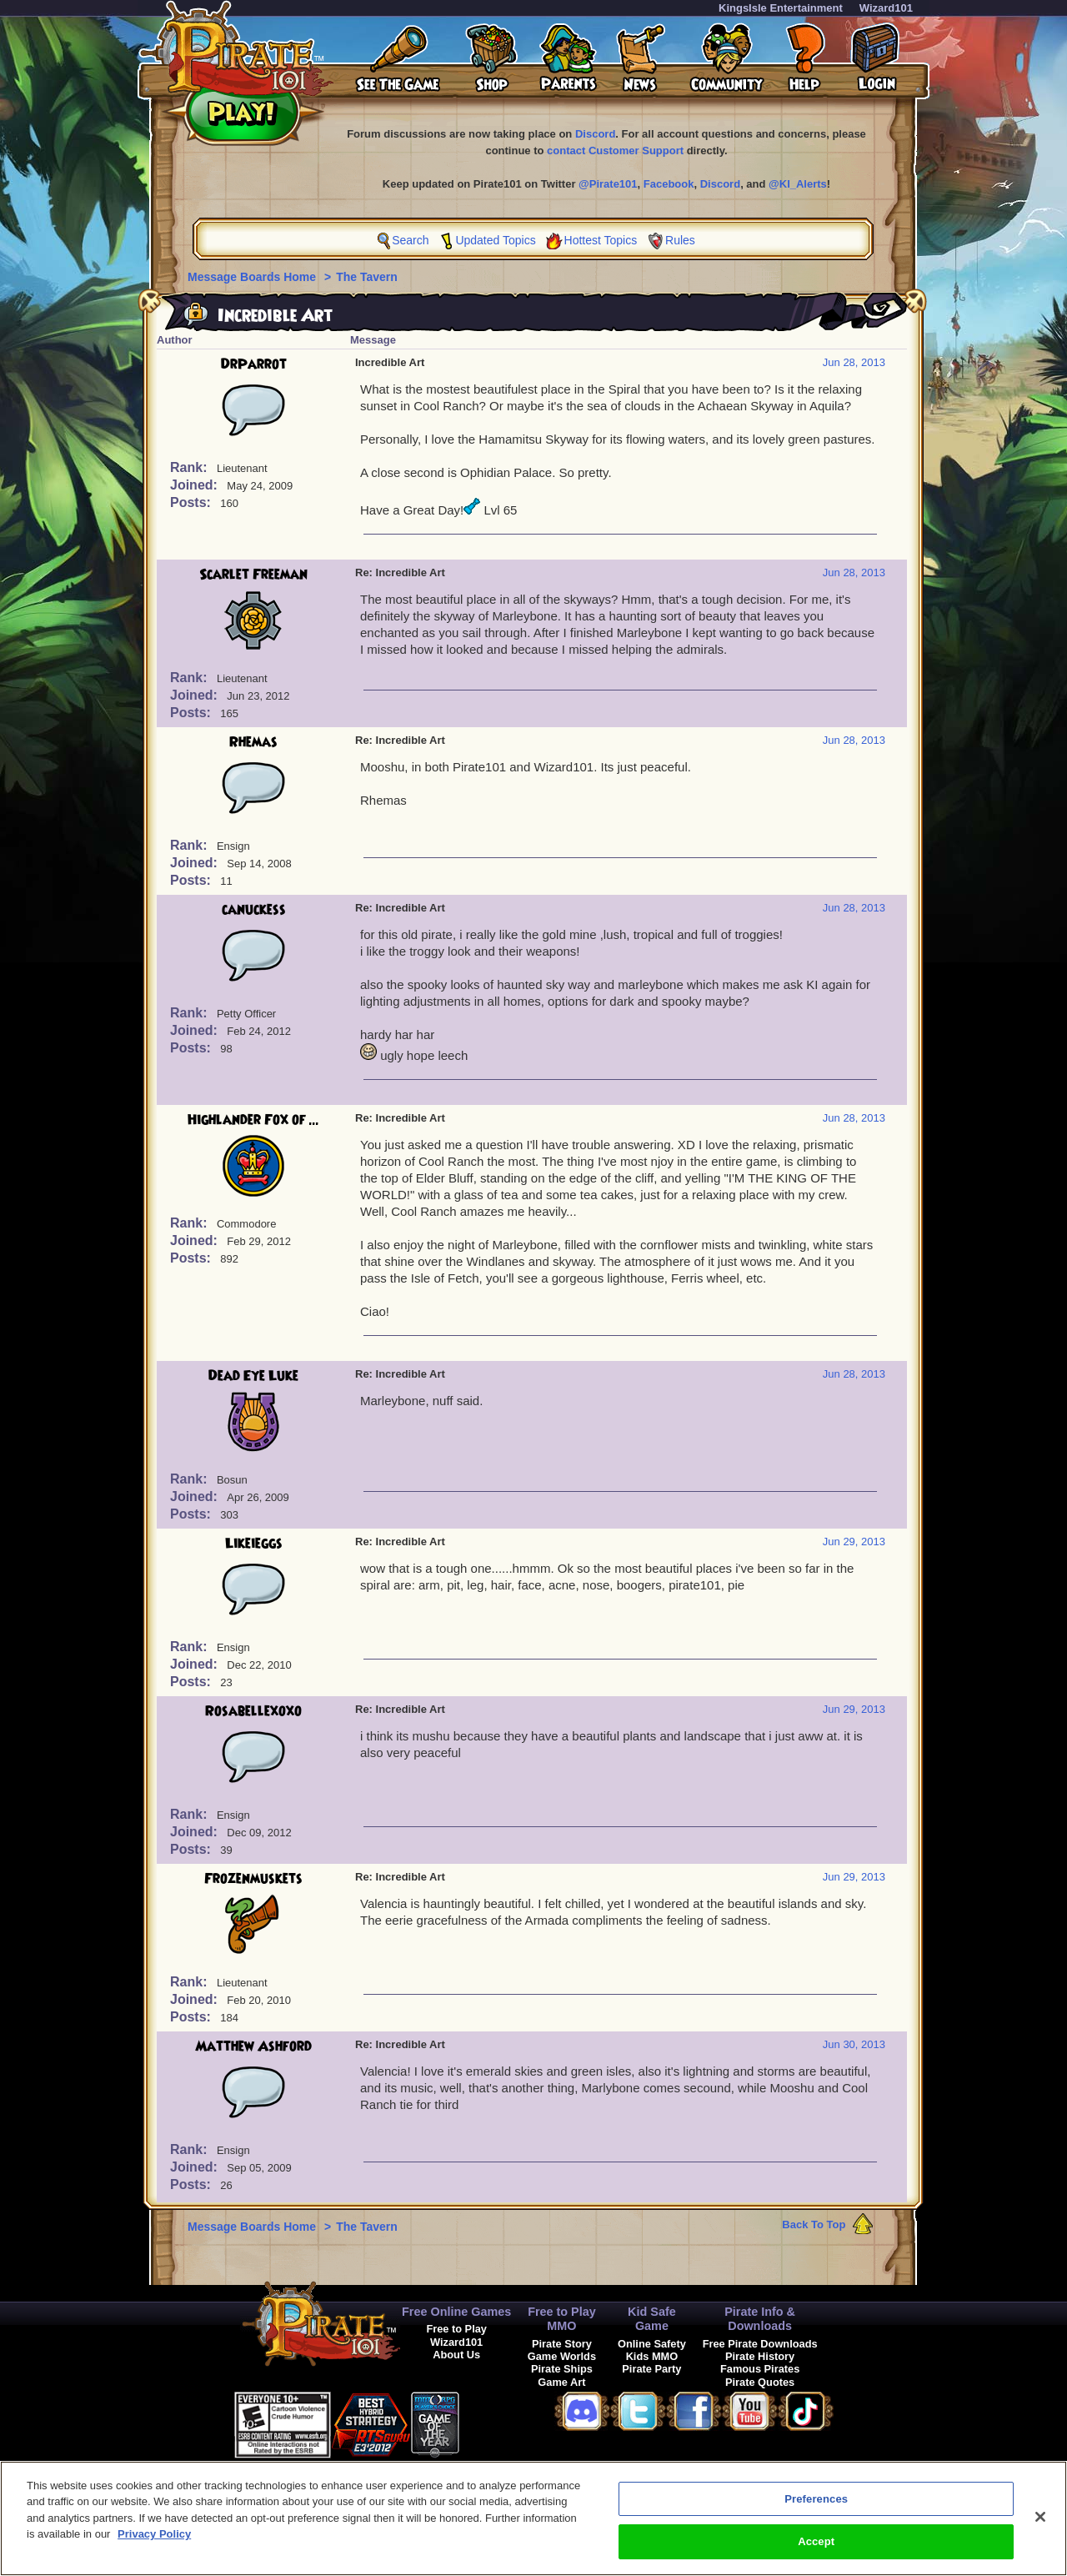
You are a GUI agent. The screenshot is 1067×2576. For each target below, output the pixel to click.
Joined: (195, 485)
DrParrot (254, 364)
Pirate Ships (562, 2369)
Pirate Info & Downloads (759, 2318)
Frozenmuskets (253, 1879)
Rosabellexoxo (253, 1711)
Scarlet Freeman (253, 575)
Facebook (669, 184)
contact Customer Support (615, 150)
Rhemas (253, 742)
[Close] (1040, 2527)
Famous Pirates (759, 2369)
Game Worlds (562, 2356)
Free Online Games (456, 2311)
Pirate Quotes (759, 2382)
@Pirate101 (608, 184)
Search (410, 240)
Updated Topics (495, 240)
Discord (595, 134)
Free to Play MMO (562, 2318)
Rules (680, 240)
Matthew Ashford (253, 2046)
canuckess (254, 910)
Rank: (190, 467)
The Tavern (367, 277)
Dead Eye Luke (253, 1376)
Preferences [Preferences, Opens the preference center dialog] (816, 2509)
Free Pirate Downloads (760, 2343)
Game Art (561, 2382)
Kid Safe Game (652, 2318)
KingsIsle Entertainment (781, 8)
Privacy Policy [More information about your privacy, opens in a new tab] (154, 2544)
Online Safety (652, 2343)
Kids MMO (652, 2356)
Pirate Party (651, 2369)
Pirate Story (562, 2343)
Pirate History (759, 2356)
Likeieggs (254, 1544)
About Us (456, 2354)
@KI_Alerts (798, 184)
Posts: (192, 502)
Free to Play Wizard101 (456, 2335)
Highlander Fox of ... (253, 1120)
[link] (501, 2422)
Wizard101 (886, 8)
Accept (816, 2552)
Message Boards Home (253, 277)
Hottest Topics (601, 240)
